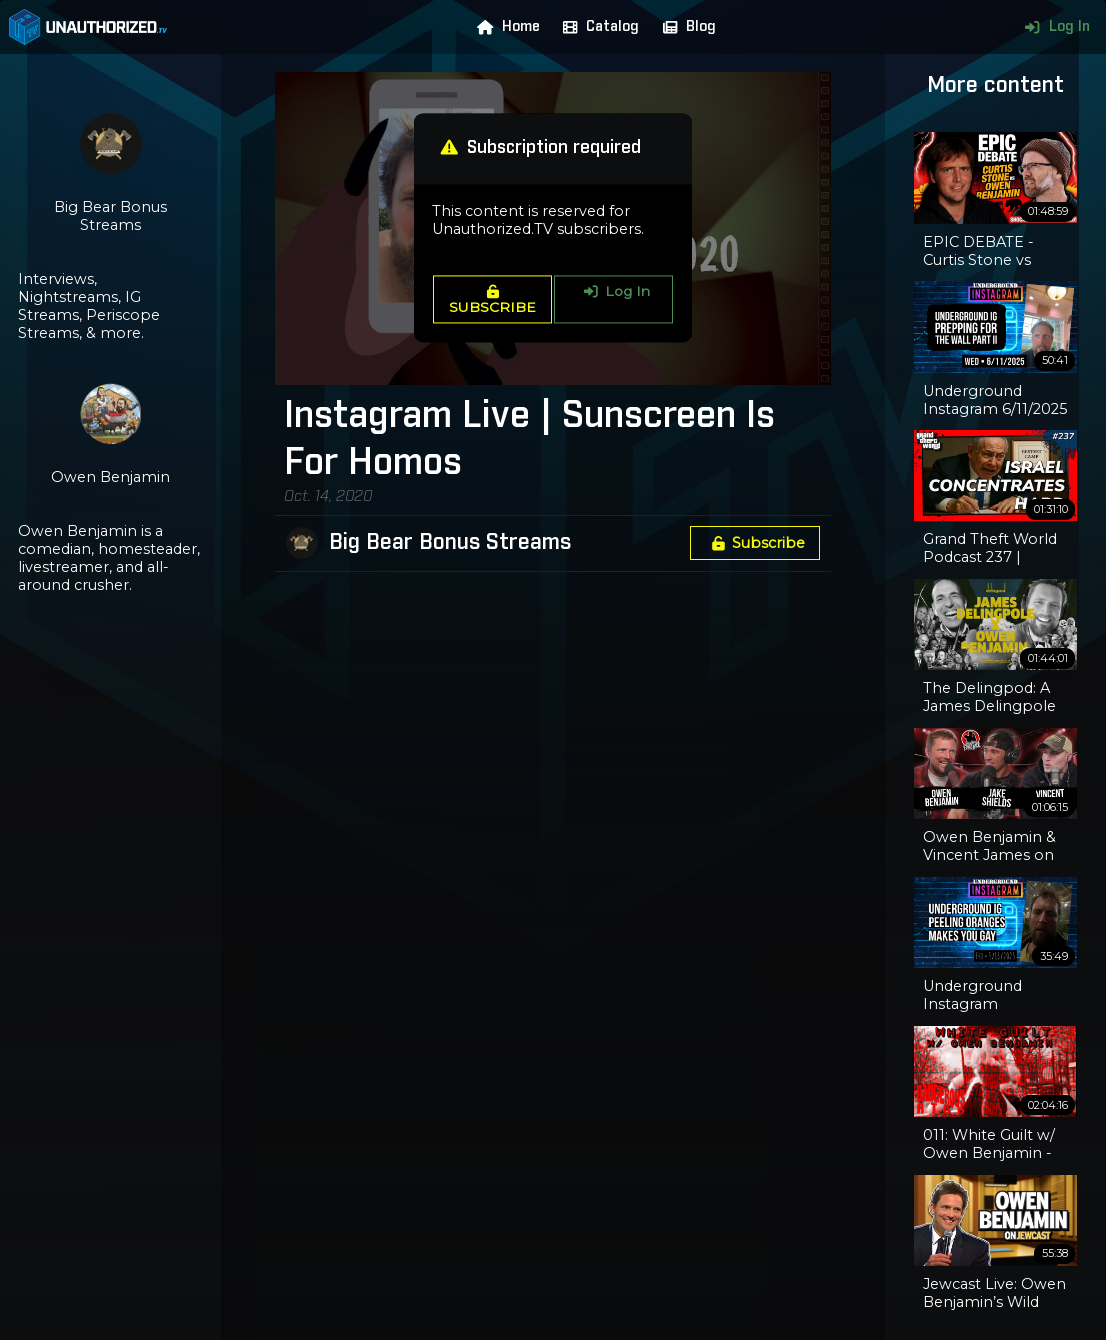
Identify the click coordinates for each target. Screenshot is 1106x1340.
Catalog (596, 27)
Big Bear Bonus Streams (450, 543)
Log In (1052, 27)
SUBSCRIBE (492, 299)
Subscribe (755, 543)
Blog (685, 27)
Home (504, 27)
